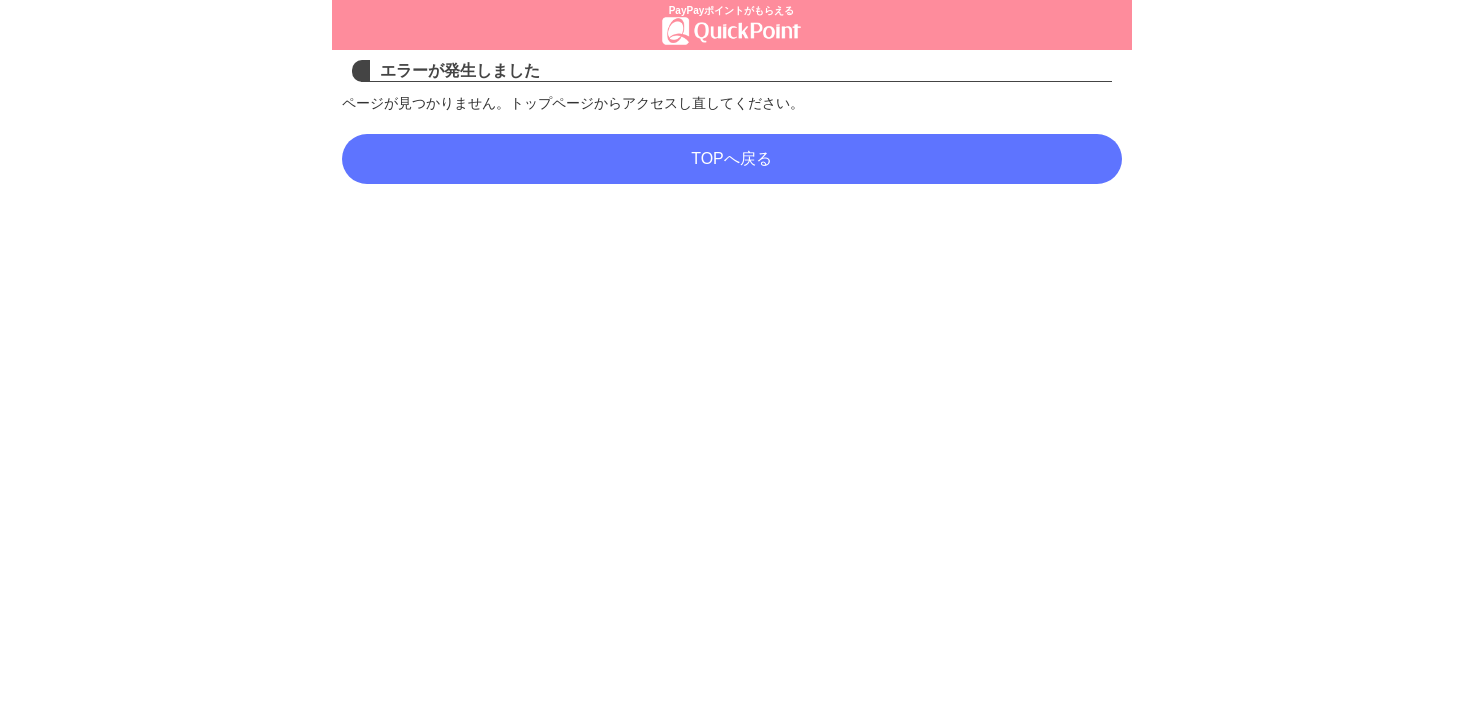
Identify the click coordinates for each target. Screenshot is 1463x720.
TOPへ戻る (731, 158)
